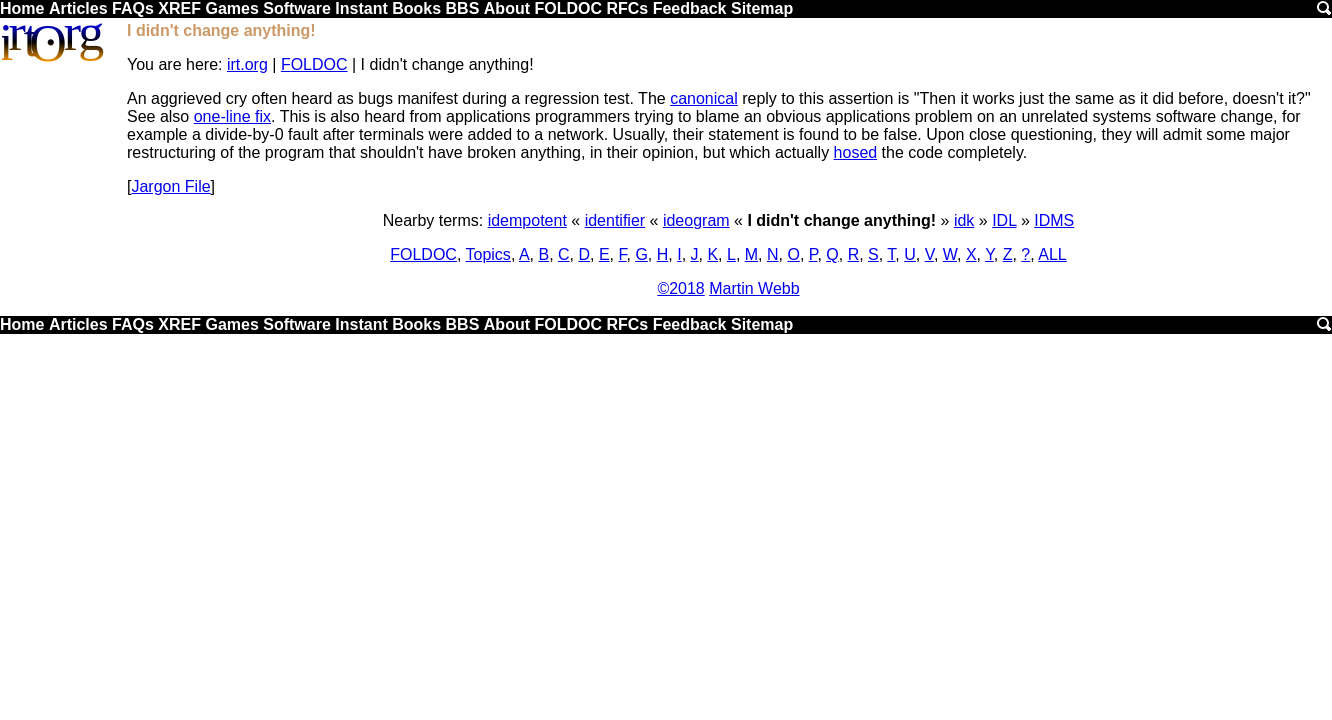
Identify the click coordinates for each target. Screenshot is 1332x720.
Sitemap (762, 8)
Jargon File (170, 186)
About (507, 8)
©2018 (680, 288)
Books (416, 8)
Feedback (690, 8)
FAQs (133, 8)
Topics (488, 254)
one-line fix (232, 116)
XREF (179, 8)
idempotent (527, 220)
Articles (78, 8)
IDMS (1054, 220)
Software (297, 8)
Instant (361, 8)
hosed (856, 152)
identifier (615, 220)
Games (231, 8)
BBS (463, 8)
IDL (1004, 220)
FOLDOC (568, 8)
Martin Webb (754, 288)
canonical (704, 98)
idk (964, 220)
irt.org (247, 64)
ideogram (696, 220)
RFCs (627, 8)
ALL (1052, 254)
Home (22, 8)
